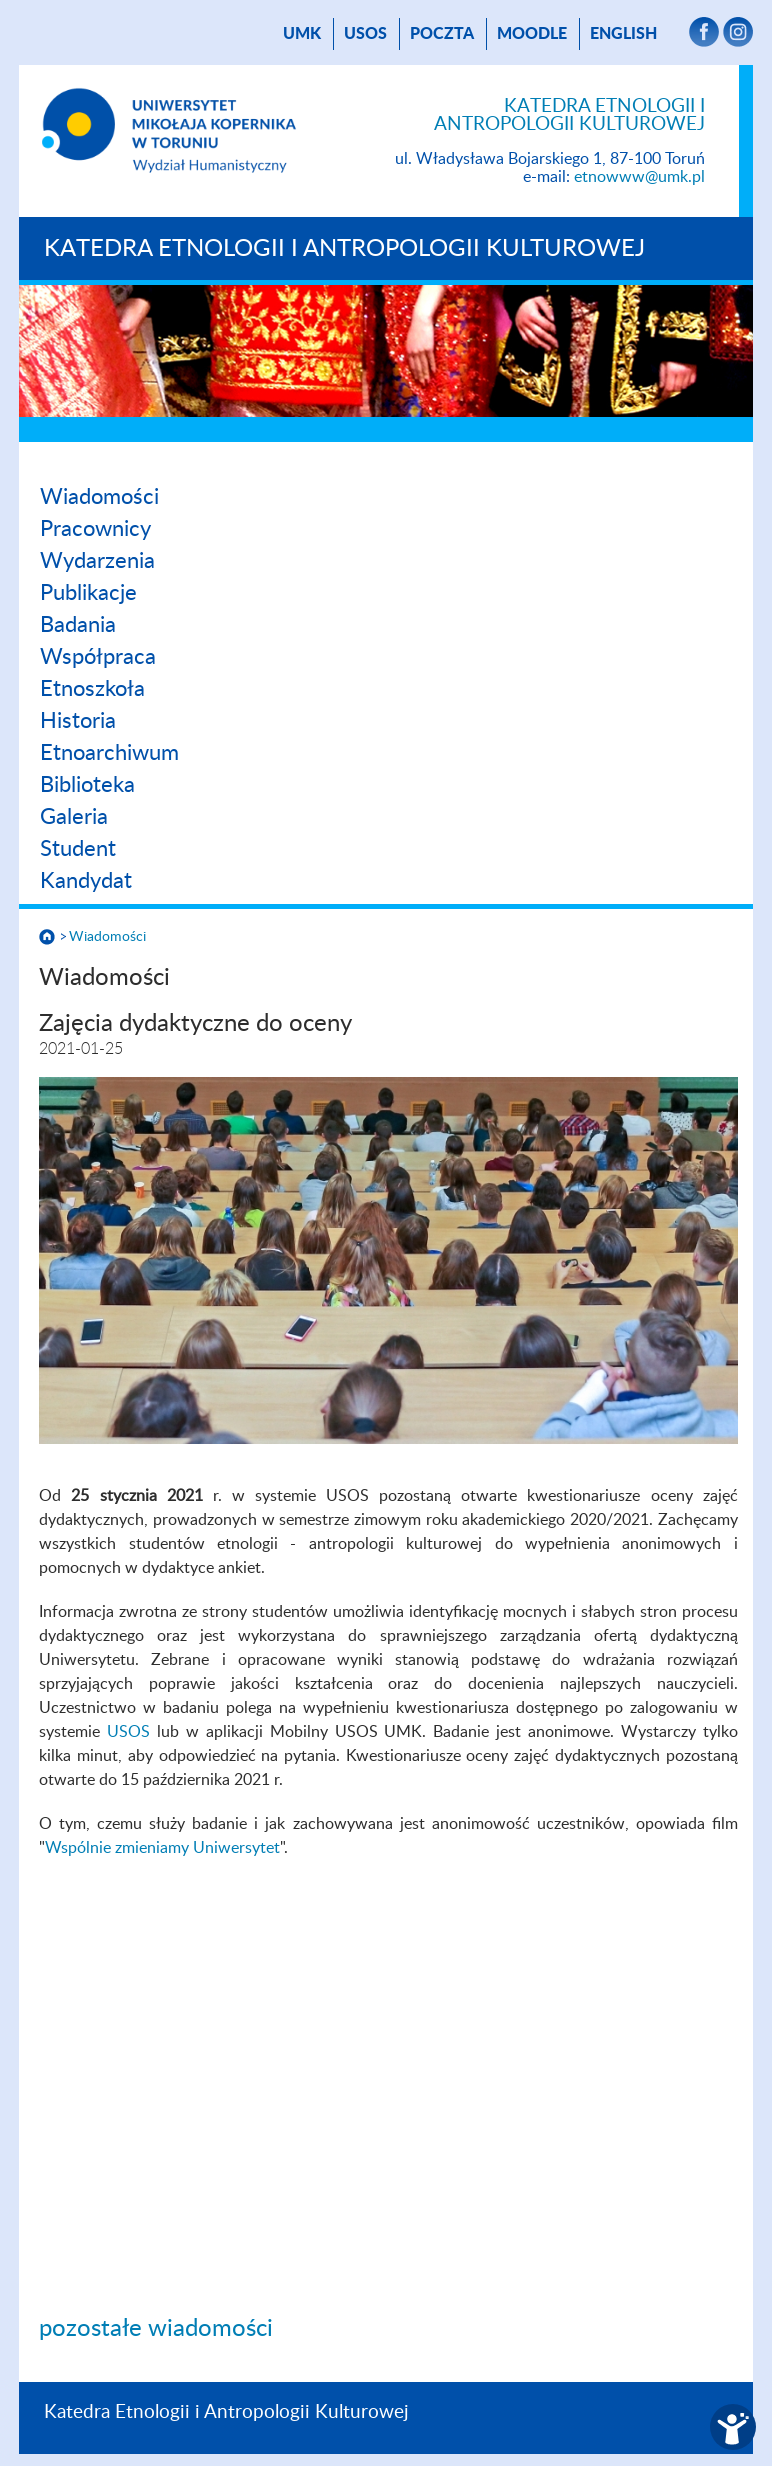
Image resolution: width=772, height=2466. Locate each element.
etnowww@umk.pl (639, 177)
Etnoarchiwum (109, 753)
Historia (78, 721)
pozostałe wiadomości (156, 2329)
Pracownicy (95, 529)
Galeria (74, 817)
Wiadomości (99, 497)
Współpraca (98, 657)
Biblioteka (87, 785)
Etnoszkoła (92, 689)
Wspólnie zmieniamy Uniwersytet (162, 1848)
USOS (365, 34)
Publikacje (88, 593)
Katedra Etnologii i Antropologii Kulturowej (344, 249)
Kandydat (86, 881)
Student (78, 849)
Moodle (532, 34)
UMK (302, 34)
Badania (78, 625)
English (623, 34)
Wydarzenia (97, 561)
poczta (442, 34)
